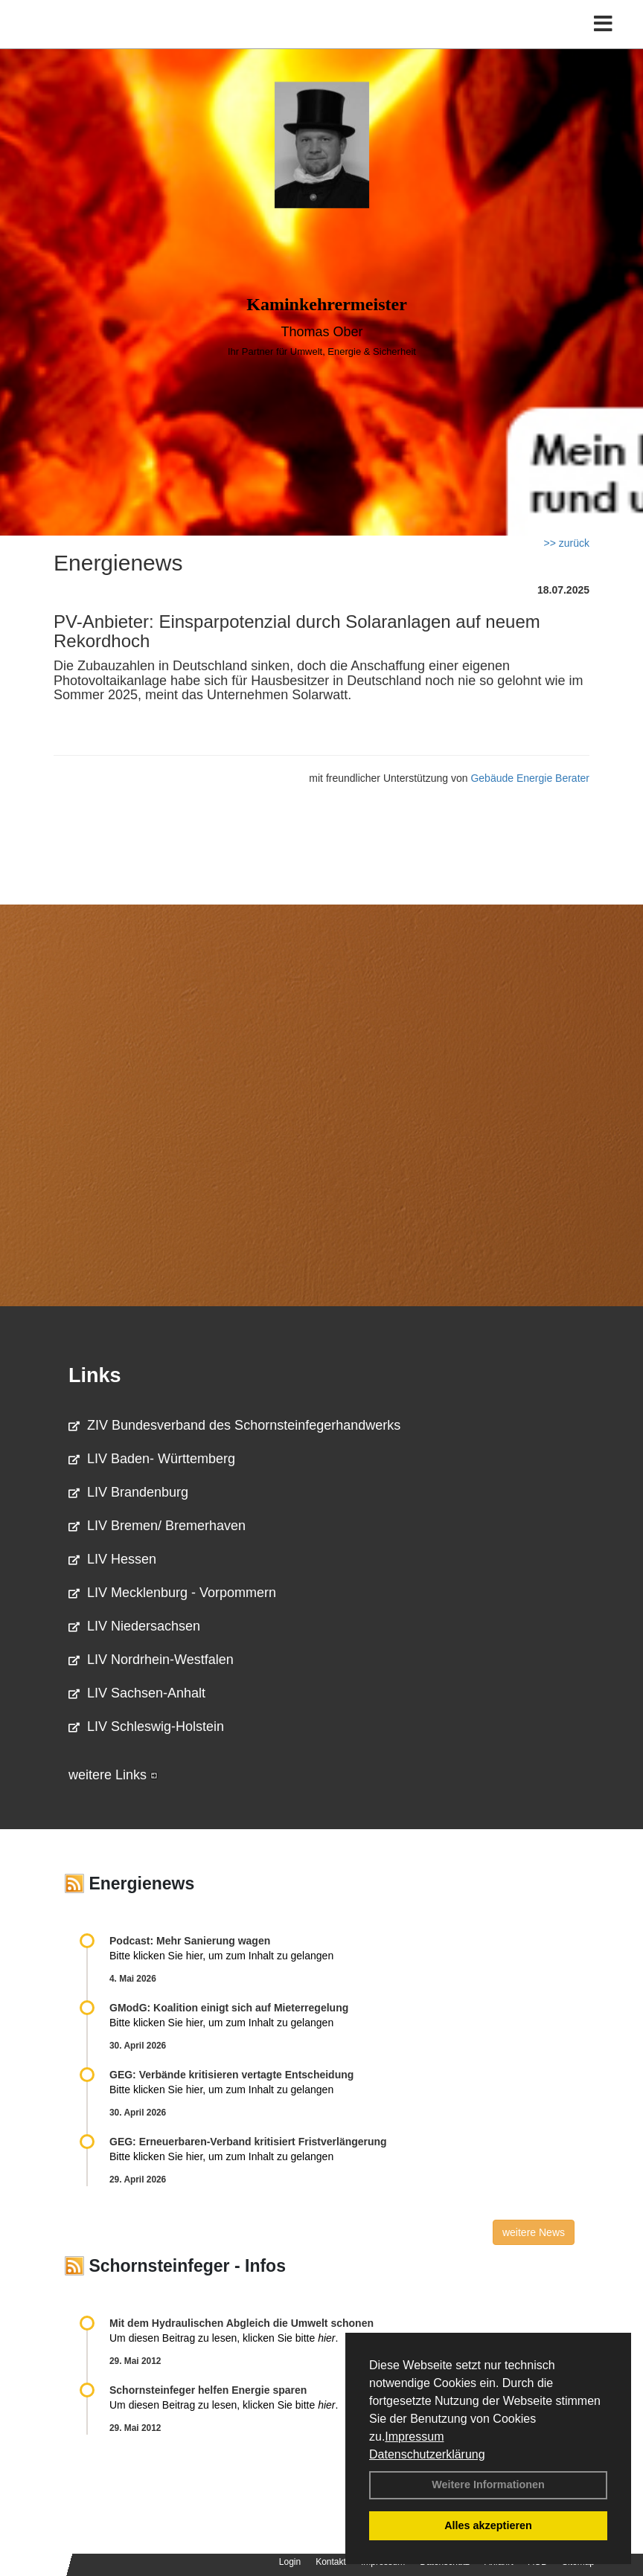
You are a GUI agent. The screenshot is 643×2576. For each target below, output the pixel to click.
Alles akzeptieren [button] (488, 2525)
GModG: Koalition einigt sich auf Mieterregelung (228, 2008)
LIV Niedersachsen (134, 1626)
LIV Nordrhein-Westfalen (151, 1659)
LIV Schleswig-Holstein (146, 1726)
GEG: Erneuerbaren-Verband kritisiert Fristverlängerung (249, 2142)
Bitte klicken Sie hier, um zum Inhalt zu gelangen (221, 1956)
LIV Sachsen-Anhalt (136, 1693)
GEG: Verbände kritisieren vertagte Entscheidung (231, 2075)
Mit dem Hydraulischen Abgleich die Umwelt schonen (241, 2323)
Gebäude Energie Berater (529, 778)
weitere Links (113, 1774)
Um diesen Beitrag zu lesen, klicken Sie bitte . (223, 2338)
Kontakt (331, 2562)
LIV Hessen (112, 1559)
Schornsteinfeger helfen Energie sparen (208, 2390)
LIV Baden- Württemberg (151, 1458)
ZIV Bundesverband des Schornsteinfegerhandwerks (234, 1425)
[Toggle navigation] (603, 24)
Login (290, 2562)
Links (94, 1375)
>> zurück (566, 543)
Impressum (414, 2436)
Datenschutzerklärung (427, 2454)
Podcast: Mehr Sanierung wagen (189, 1941)
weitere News (533, 2232)
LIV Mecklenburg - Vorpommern (172, 1592)
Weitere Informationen (488, 2484)
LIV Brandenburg (128, 1492)
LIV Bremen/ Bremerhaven (157, 1525)
